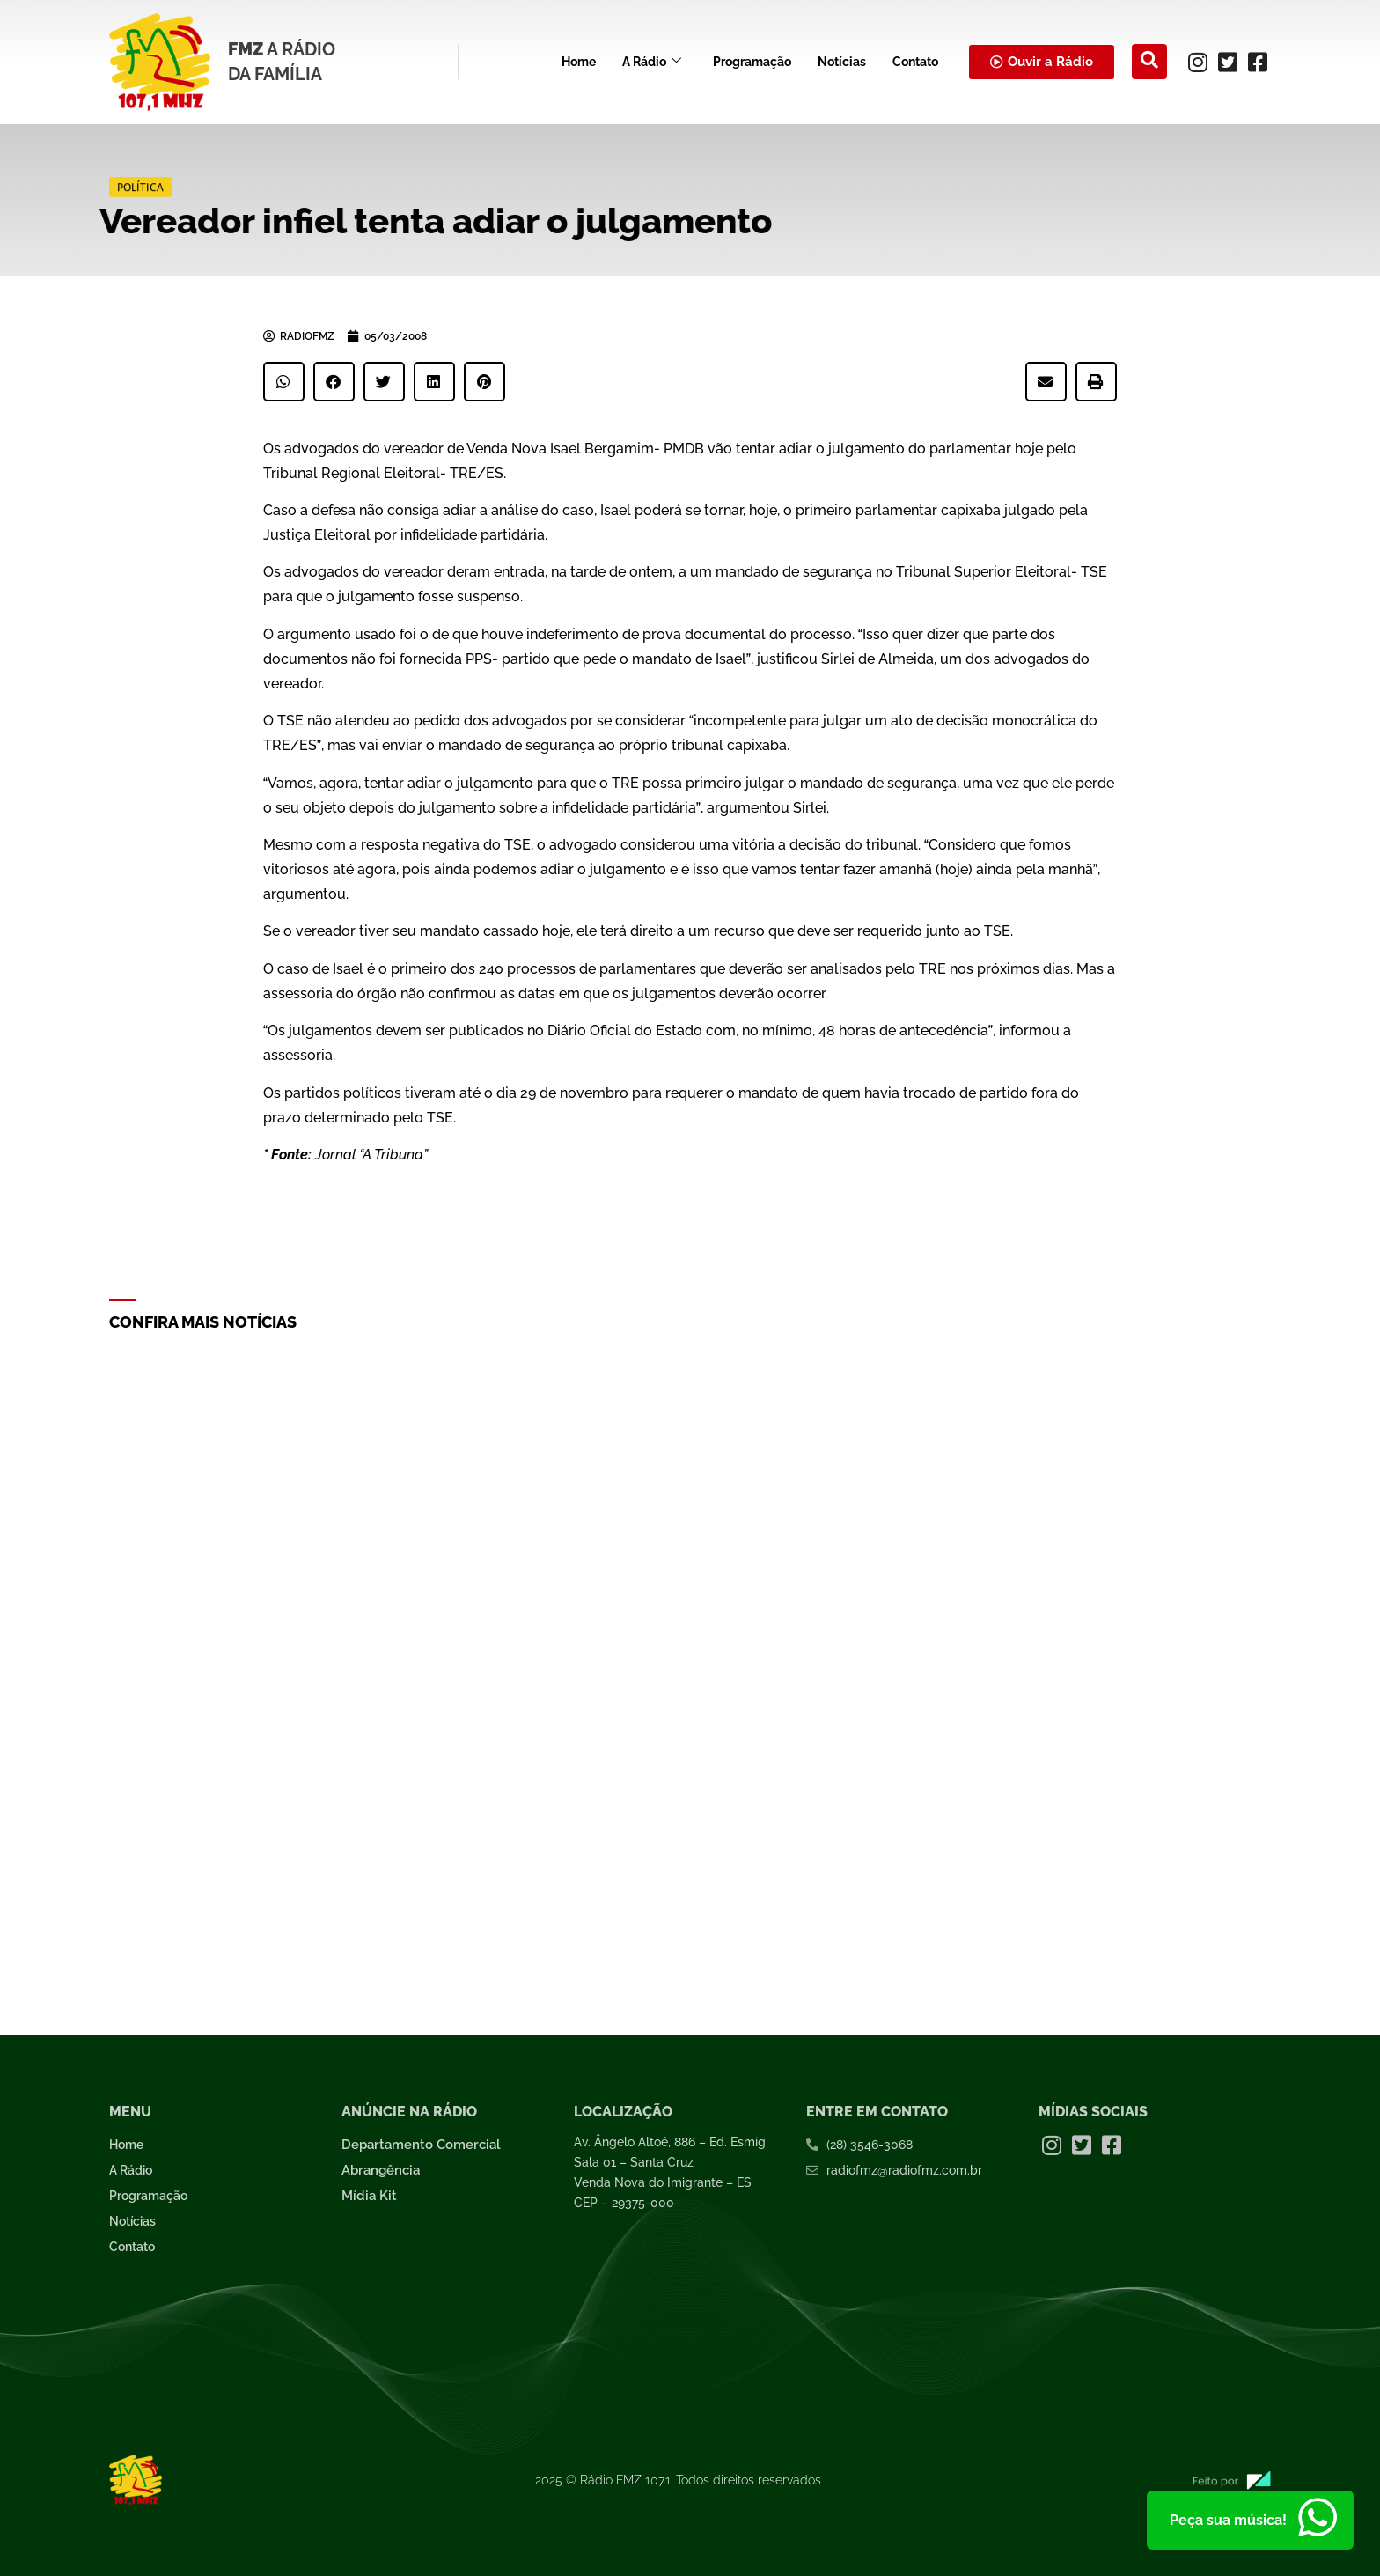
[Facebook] (1257, 61)
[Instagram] (1198, 61)
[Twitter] (1228, 61)
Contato (915, 62)
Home (579, 62)
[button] (284, 381)
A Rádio (651, 62)
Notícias (842, 62)
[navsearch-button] (1149, 61)
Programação (752, 62)
